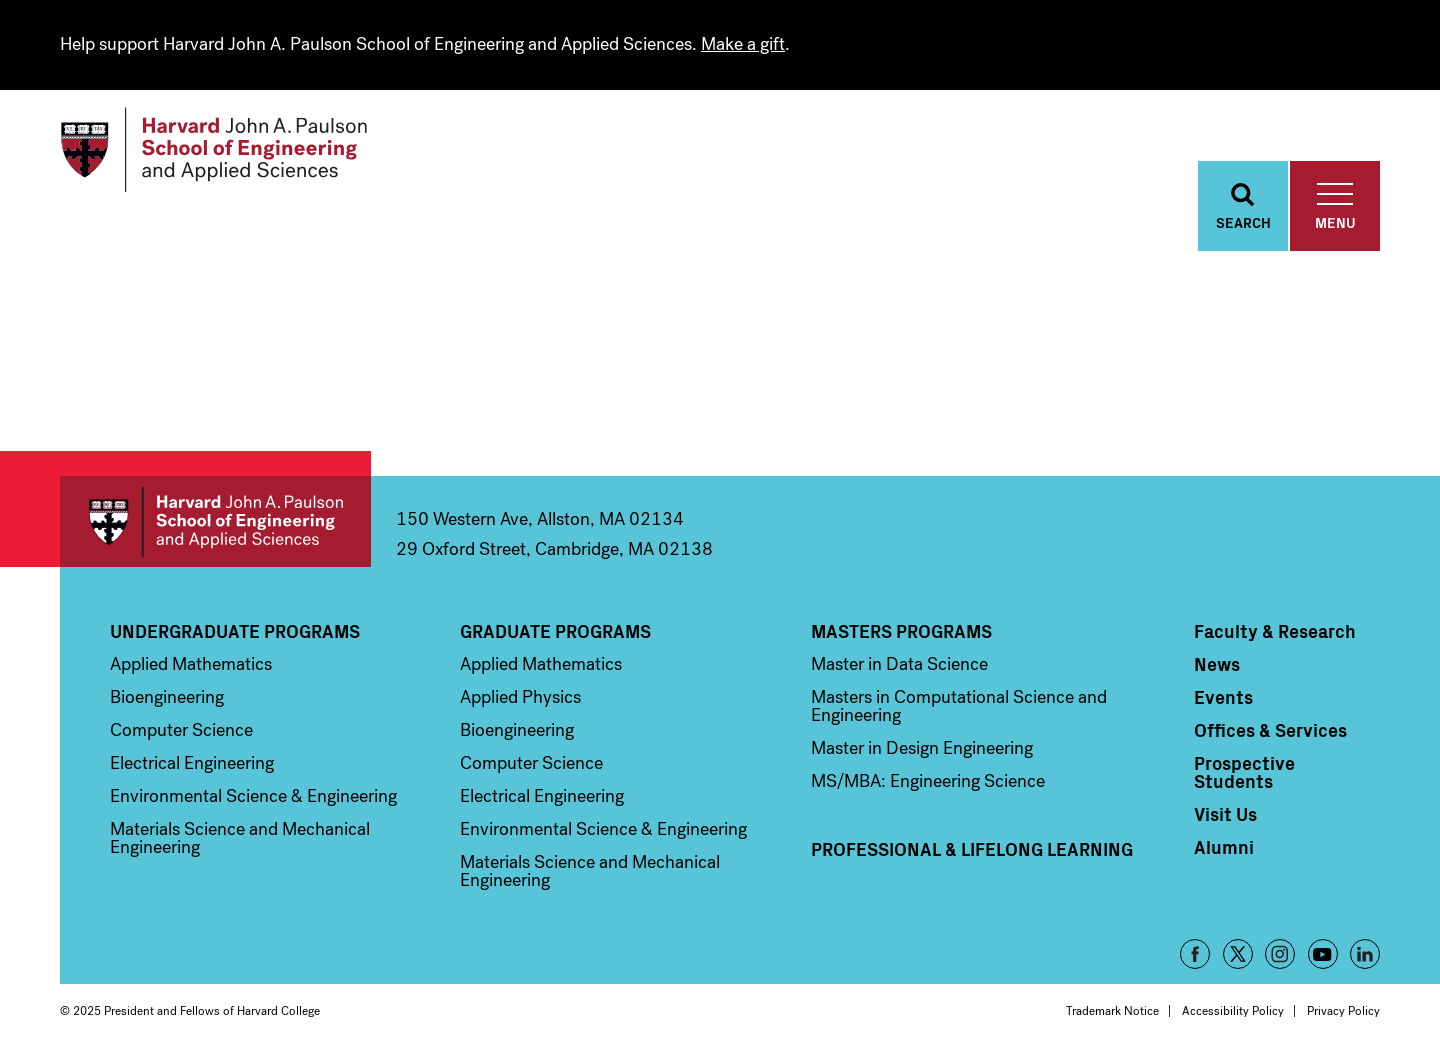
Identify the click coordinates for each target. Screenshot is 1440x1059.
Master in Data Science (899, 664)
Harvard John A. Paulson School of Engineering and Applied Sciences (215, 521)
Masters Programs (901, 631)
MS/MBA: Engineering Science (928, 781)
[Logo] (213, 150)
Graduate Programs (555, 631)
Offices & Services (1270, 730)
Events (1223, 697)
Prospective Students (1244, 772)
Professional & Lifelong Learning (972, 849)
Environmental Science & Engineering (253, 796)
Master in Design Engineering (922, 748)
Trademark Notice (1112, 1011)
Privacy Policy (1343, 1011)
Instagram (1280, 954)
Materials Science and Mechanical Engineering (240, 838)
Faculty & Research (1275, 631)
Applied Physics (520, 697)
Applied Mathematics (191, 664)
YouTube (1323, 954)
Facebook (1195, 954)
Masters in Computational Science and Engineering (959, 706)
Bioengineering (167, 697)
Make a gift (743, 44)
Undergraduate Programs (235, 631)
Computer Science (181, 730)
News (1217, 664)
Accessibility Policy (1233, 1011)
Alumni (1224, 847)
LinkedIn (1365, 954)
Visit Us (1225, 814)
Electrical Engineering (192, 763)
